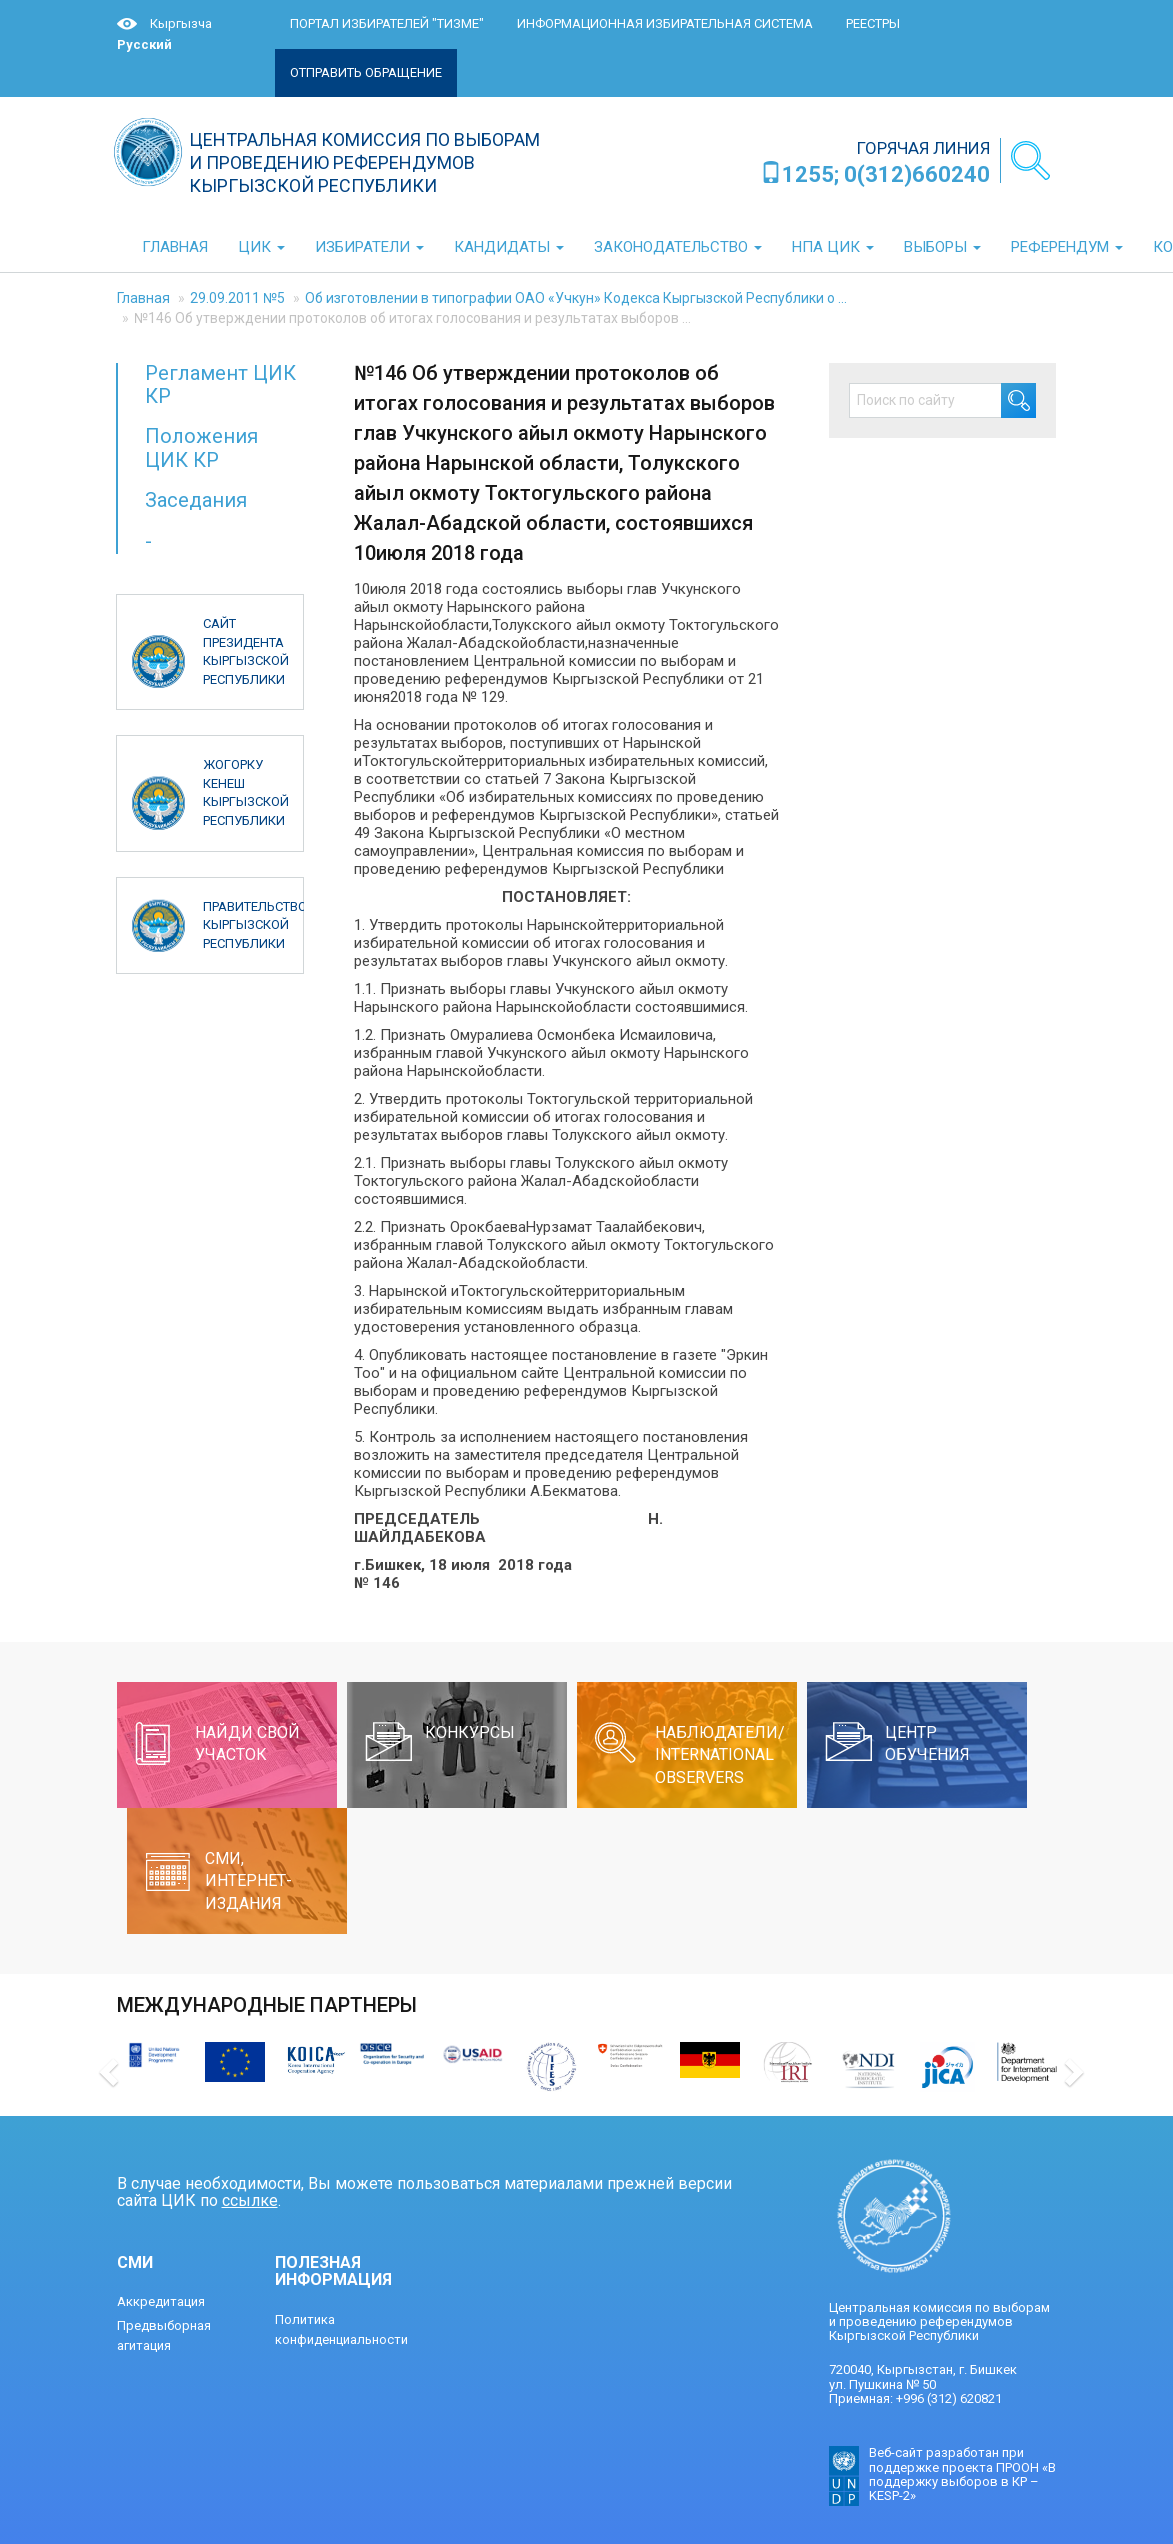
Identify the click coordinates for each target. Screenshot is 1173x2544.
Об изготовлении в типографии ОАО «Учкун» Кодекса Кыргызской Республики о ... (576, 298)
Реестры (873, 23)
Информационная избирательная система (665, 23)
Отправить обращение (366, 72)
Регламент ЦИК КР (220, 384)
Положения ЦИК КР (201, 447)
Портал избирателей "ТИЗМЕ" (387, 23)
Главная (143, 298)
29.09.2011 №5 (237, 298)
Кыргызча (181, 23)
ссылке (250, 2200)
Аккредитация (161, 2301)
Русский (144, 44)
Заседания (196, 500)
